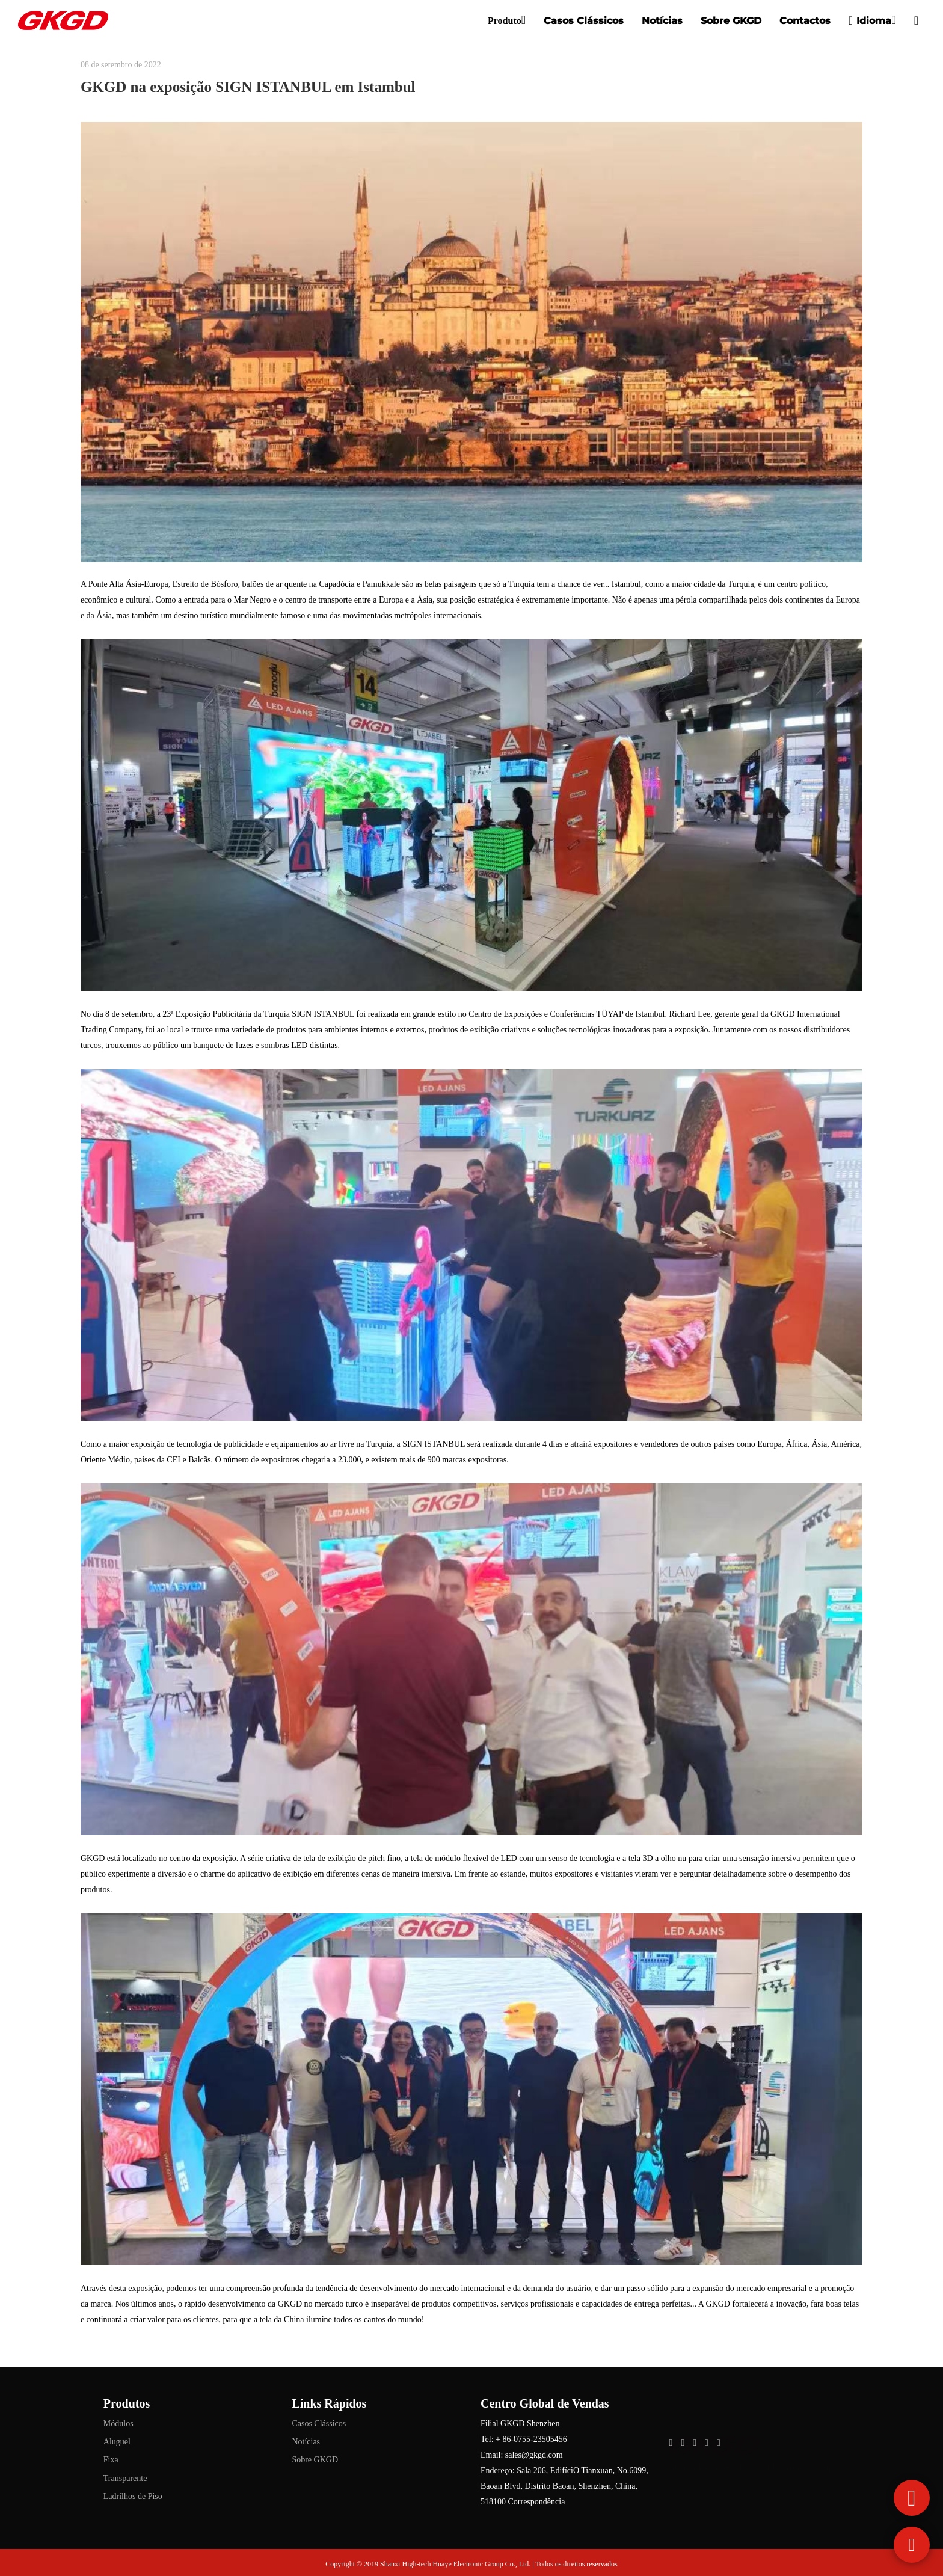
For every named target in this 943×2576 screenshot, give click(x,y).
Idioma (870, 20)
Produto (504, 21)
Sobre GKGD (731, 20)
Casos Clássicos (584, 20)
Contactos (805, 20)
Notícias (662, 20)
